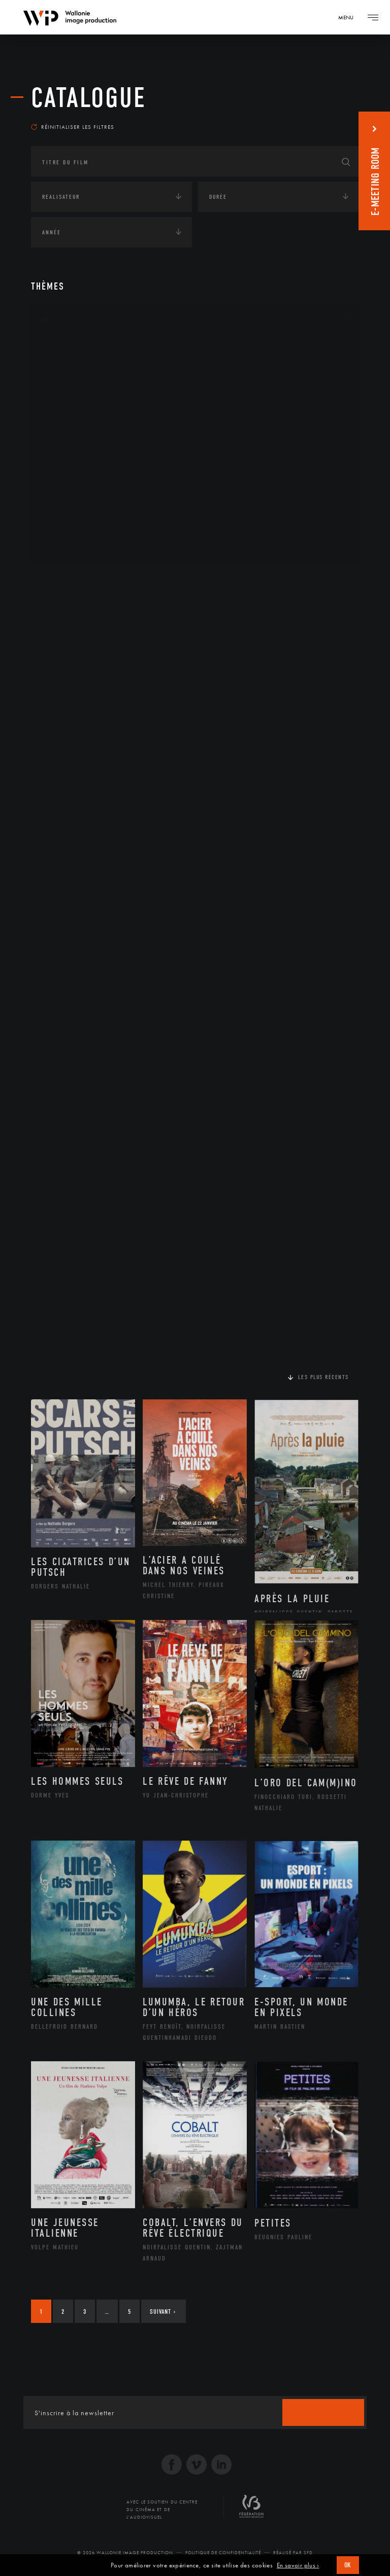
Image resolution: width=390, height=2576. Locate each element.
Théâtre (64, 545)
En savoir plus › (298, 2565)
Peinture (66, 480)
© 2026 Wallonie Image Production (125, 2553)
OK (347, 2565)
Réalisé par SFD (293, 2553)
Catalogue (88, 98)
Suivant (163, 2311)
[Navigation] (349, 17)
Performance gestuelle (91, 496)
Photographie (75, 512)
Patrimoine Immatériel (90, 464)
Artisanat (69, 367)
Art (46, 320)
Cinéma (64, 399)
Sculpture (68, 528)
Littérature (71, 432)
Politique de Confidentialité (223, 2553)
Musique (66, 448)
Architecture (74, 351)
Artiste (64, 383)
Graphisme (69, 415)
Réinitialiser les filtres (72, 126)
